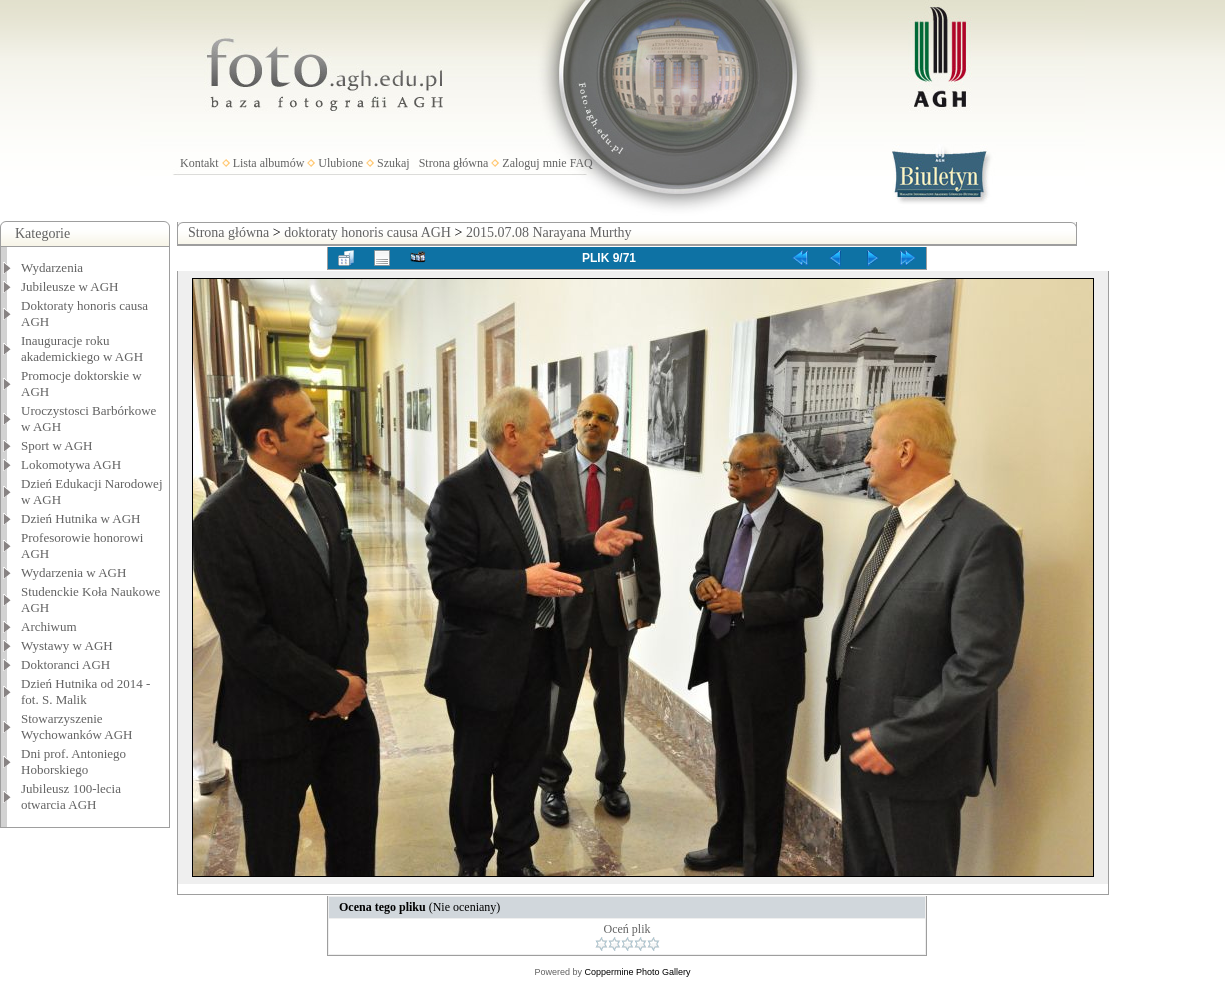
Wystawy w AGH (67, 645)
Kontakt (199, 163)
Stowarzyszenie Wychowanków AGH (77, 726)
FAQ (581, 163)
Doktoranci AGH (65, 664)
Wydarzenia (52, 267)
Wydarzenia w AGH (73, 572)
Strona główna (454, 163)
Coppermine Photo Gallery (637, 972)
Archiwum (49, 626)
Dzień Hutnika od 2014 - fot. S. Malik (85, 691)
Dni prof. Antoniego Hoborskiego (73, 761)
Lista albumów (269, 163)
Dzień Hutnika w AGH (81, 518)
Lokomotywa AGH (71, 464)
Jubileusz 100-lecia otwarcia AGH (71, 796)
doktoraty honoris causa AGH (367, 232)
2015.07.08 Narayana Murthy (549, 232)
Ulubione (340, 163)
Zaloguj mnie (534, 163)
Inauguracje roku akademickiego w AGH (82, 348)
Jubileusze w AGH (70, 286)
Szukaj (393, 163)
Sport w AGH (57, 445)
